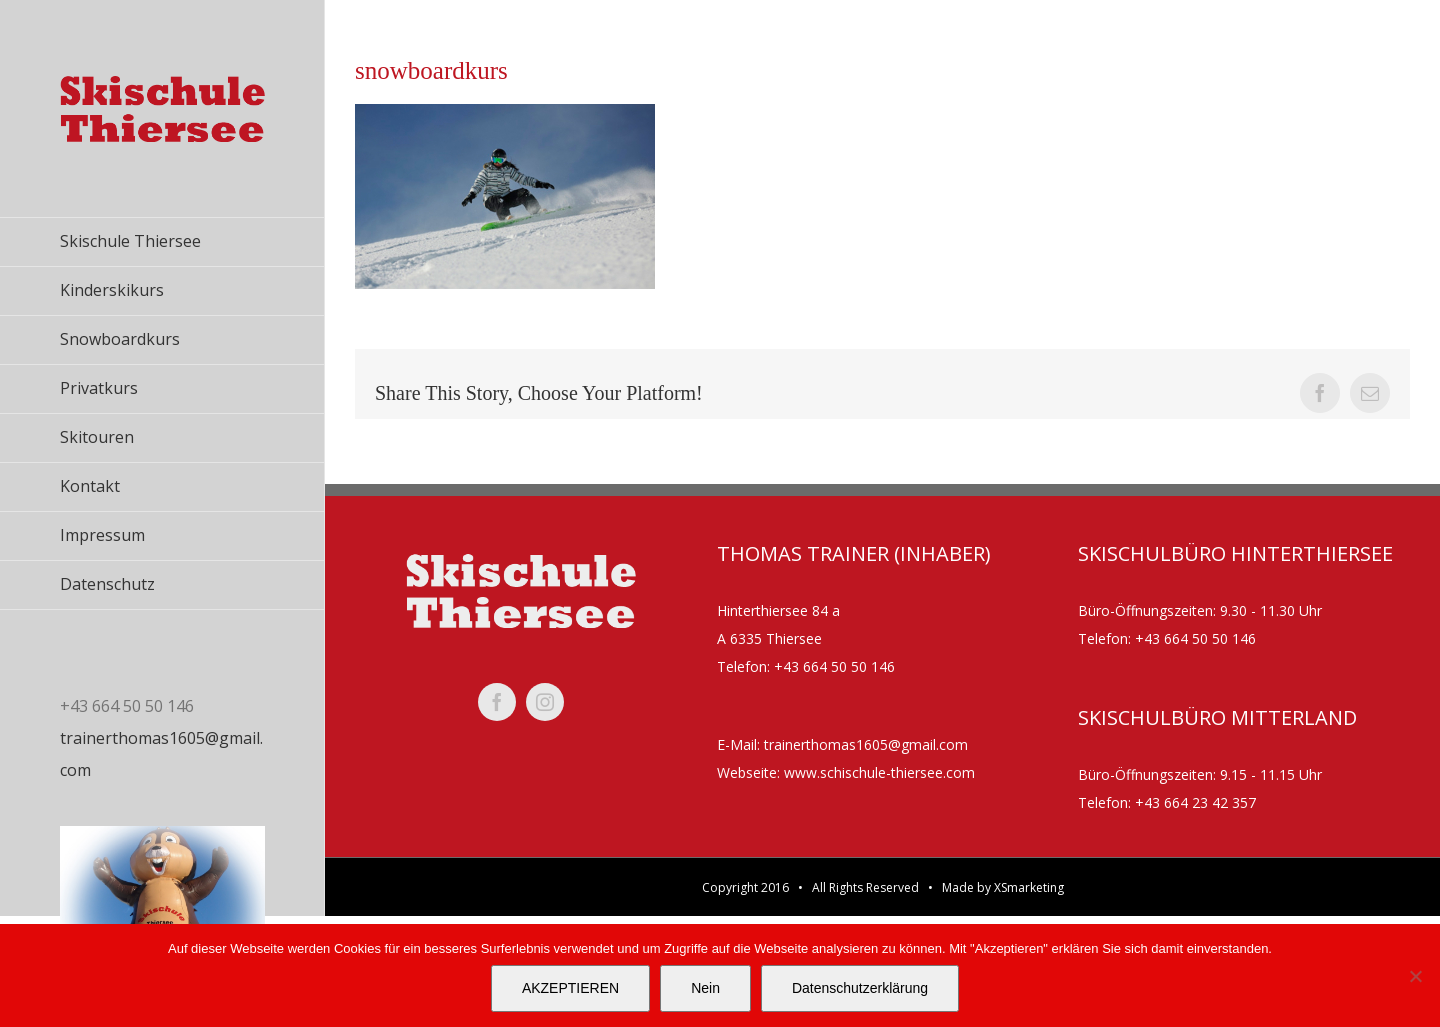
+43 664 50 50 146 (834, 666)
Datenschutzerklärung (860, 988)
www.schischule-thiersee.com (879, 772)
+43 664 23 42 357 (1195, 802)
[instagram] (545, 702)
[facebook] (497, 702)
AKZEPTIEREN (570, 988)
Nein (705, 988)
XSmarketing (1029, 887)
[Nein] (1415, 976)
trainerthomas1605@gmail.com (866, 744)
